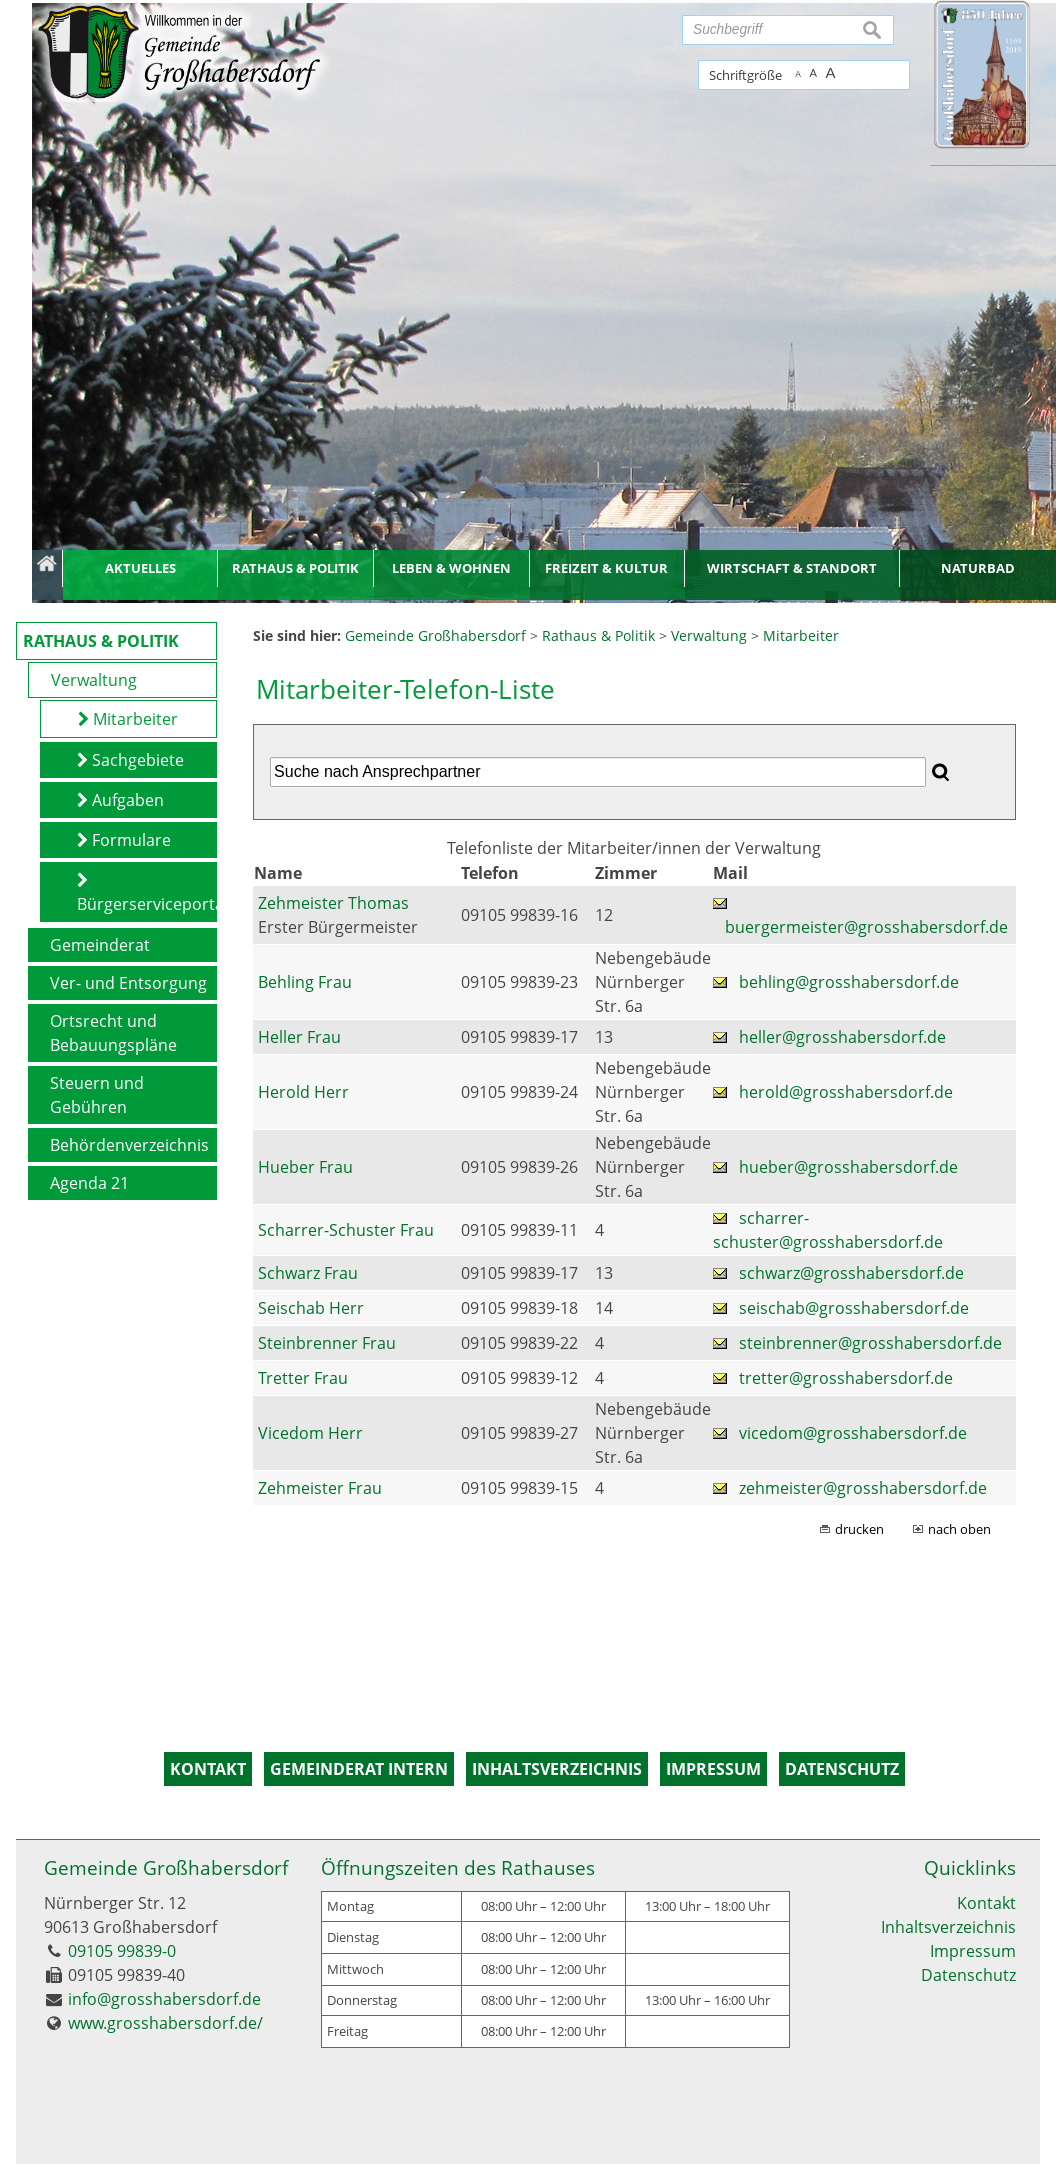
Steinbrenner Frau (327, 1343)
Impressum (973, 1951)
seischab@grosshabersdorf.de (854, 1308)
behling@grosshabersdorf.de (849, 982)
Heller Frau (299, 1037)
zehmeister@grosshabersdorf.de (863, 1488)
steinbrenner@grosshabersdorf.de (870, 1343)
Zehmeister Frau (320, 1488)
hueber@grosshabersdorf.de (848, 1167)
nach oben (959, 1529)
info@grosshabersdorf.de (164, 1999)
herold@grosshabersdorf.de (846, 1092)
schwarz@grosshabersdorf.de (851, 1273)
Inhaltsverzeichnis (948, 1927)
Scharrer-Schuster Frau (346, 1230)
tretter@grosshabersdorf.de (846, 1378)
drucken (859, 1529)
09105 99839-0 (122, 1951)
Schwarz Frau (308, 1273)
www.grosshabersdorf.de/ (165, 2023)
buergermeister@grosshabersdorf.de (866, 927)
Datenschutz (968, 1975)
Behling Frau (305, 982)
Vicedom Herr (310, 1433)
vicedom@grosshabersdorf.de (853, 1433)
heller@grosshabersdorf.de (842, 1037)
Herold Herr (303, 1092)
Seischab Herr (311, 1308)
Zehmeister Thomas (333, 903)
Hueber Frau (305, 1167)
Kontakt (986, 1903)
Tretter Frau (303, 1378)
